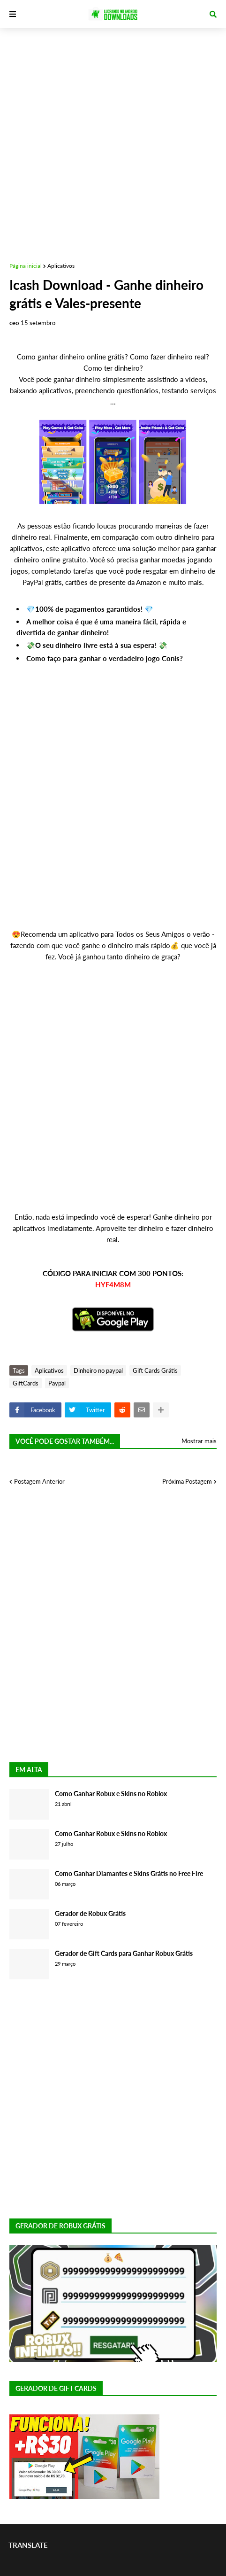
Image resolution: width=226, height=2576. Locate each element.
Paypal (57, 1383)
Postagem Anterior (39, 1481)
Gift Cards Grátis (155, 1370)
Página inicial (25, 265)
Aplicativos (61, 265)
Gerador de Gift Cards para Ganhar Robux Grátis (124, 1953)
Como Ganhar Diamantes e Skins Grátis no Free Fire (129, 1873)
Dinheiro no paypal (98, 1370)
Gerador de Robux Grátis (90, 1913)
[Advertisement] (113, 141)
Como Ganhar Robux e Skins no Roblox (111, 1794)
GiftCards (25, 1383)
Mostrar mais (199, 1441)
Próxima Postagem (187, 1481)
